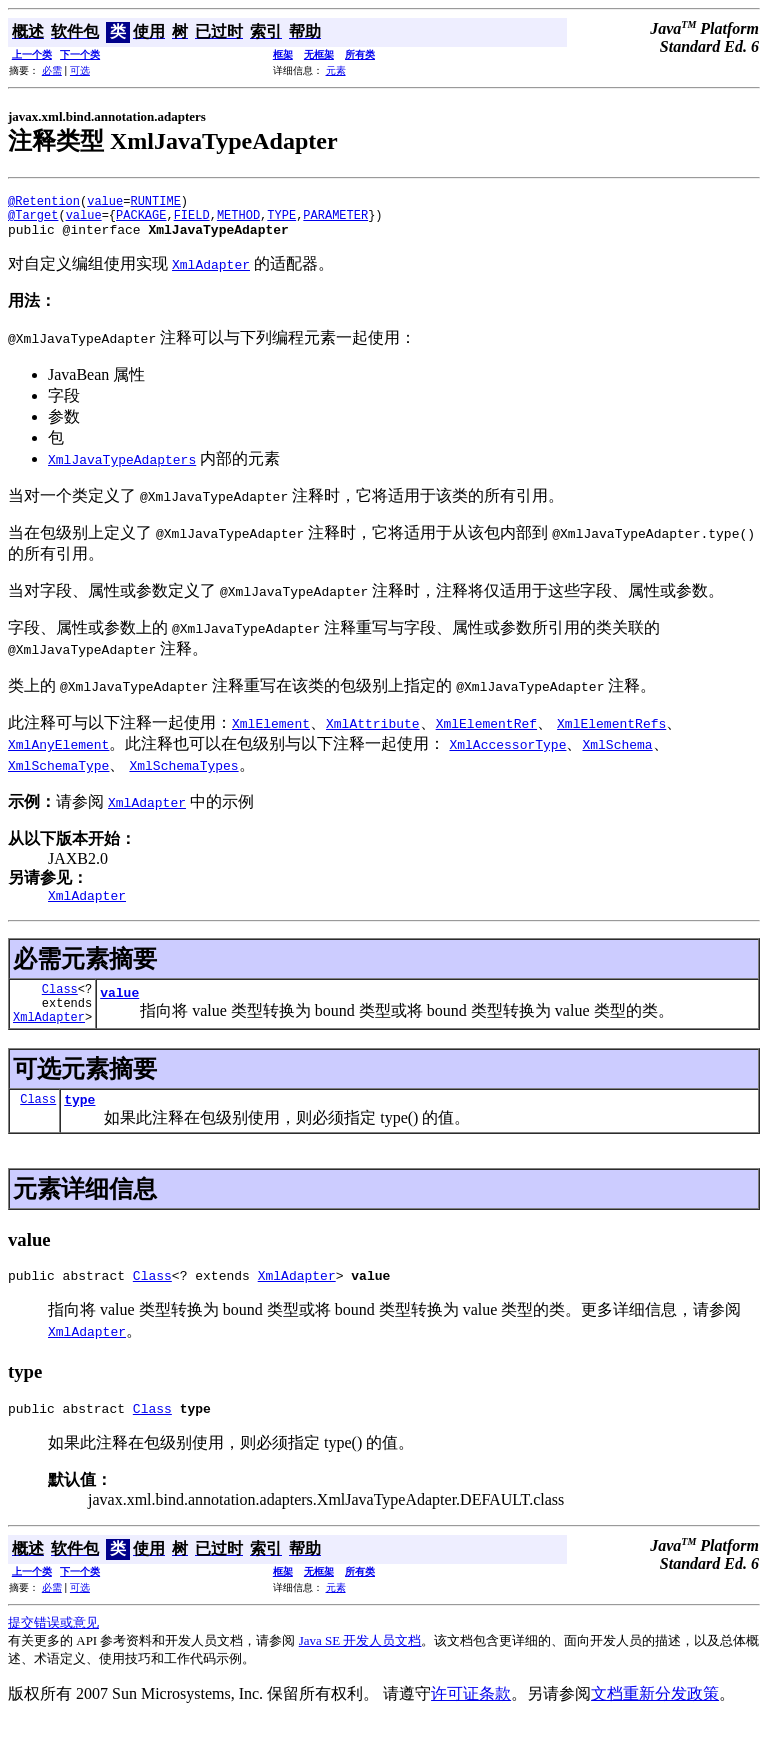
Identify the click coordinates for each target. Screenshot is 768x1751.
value (105, 203)
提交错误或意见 (53, 1652)
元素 (336, 70)
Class (60, 1003)
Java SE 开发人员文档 (360, 1670)
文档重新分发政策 (655, 1723)
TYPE (281, 220)
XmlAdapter (49, 1037)
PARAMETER (335, 220)
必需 (52, 70)
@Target (33, 220)
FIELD (192, 220)
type (79, 1123)
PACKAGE (141, 220)
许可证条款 (471, 1723)
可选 (80, 70)
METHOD (238, 220)
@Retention (44, 203)
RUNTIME (155, 203)
